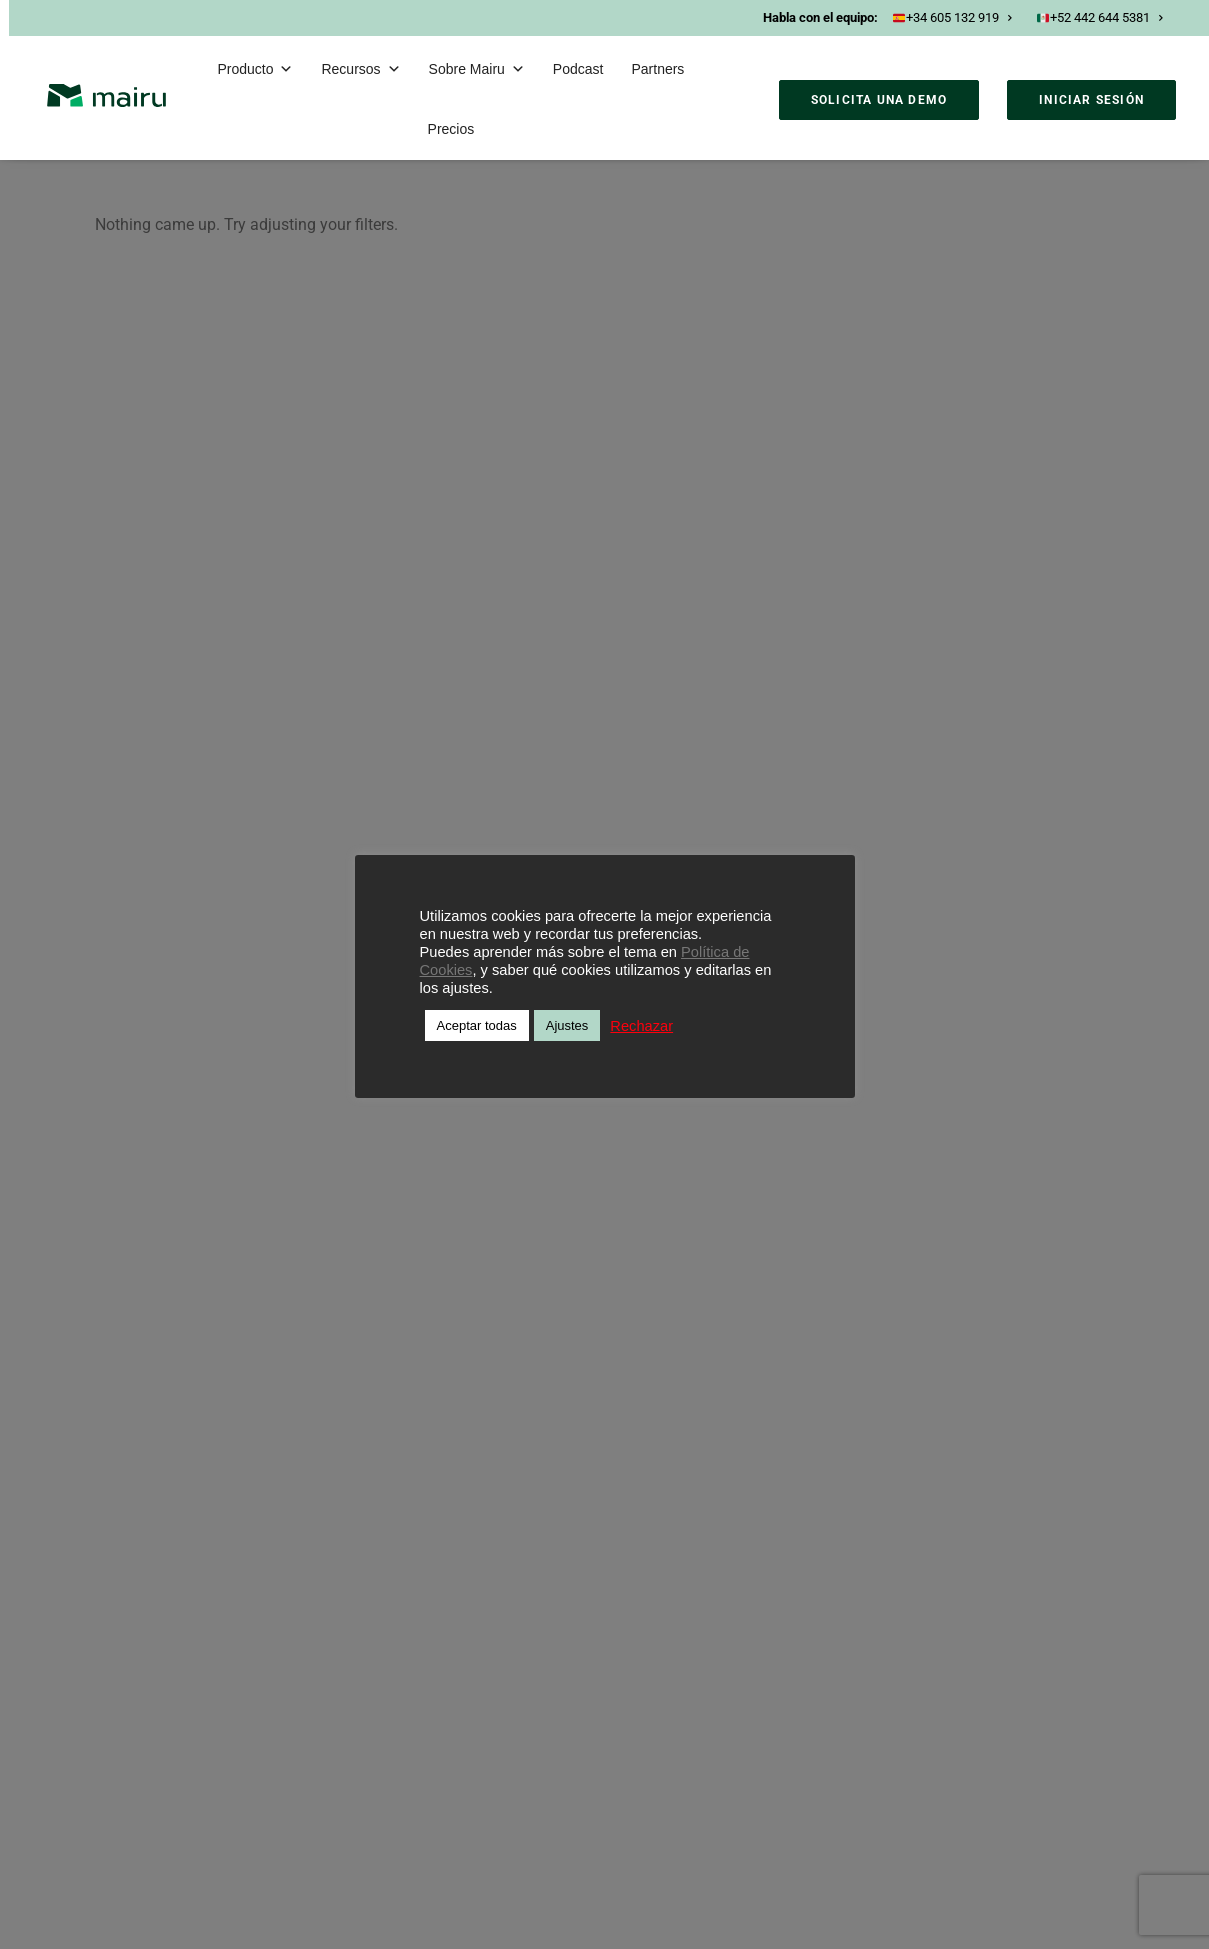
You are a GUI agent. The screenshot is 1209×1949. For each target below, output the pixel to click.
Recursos (360, 69)
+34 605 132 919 (952, 17)
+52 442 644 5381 (1100, 17)
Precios (451, 129)
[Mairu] (106, 95)
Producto (255, 69)
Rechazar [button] (641, 1026)
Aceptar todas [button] (477, 1025)
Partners (657, 69)
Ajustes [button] (567, 1025)
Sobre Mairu (477, 69)
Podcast (578, 69)
